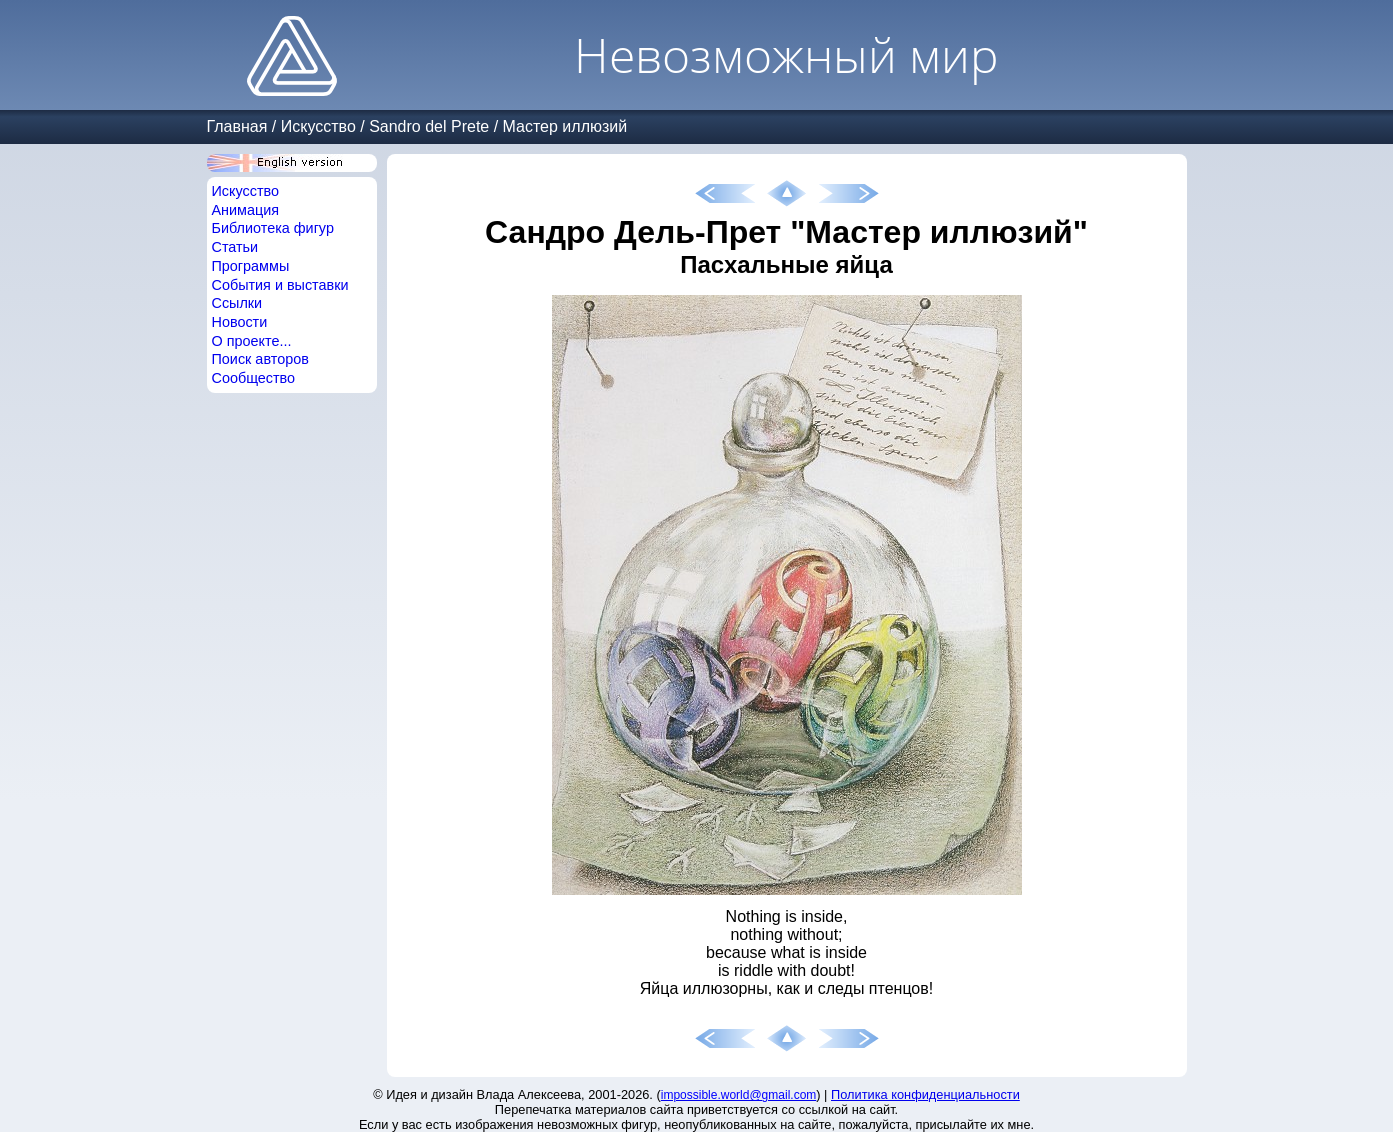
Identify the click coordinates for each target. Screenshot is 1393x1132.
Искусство (318, 126)
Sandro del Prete (429, 126)
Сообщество (254, 378)
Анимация (246, 210)
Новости (240, 322)
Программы (251, 266)
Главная (237, 126)
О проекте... (252, 341)
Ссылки (237, 303)
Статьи (235, 247)
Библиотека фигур (273, 228)
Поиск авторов (260, 359)
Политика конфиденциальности (925, 1094)
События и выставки (280, 285)
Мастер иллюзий (565, 126)
